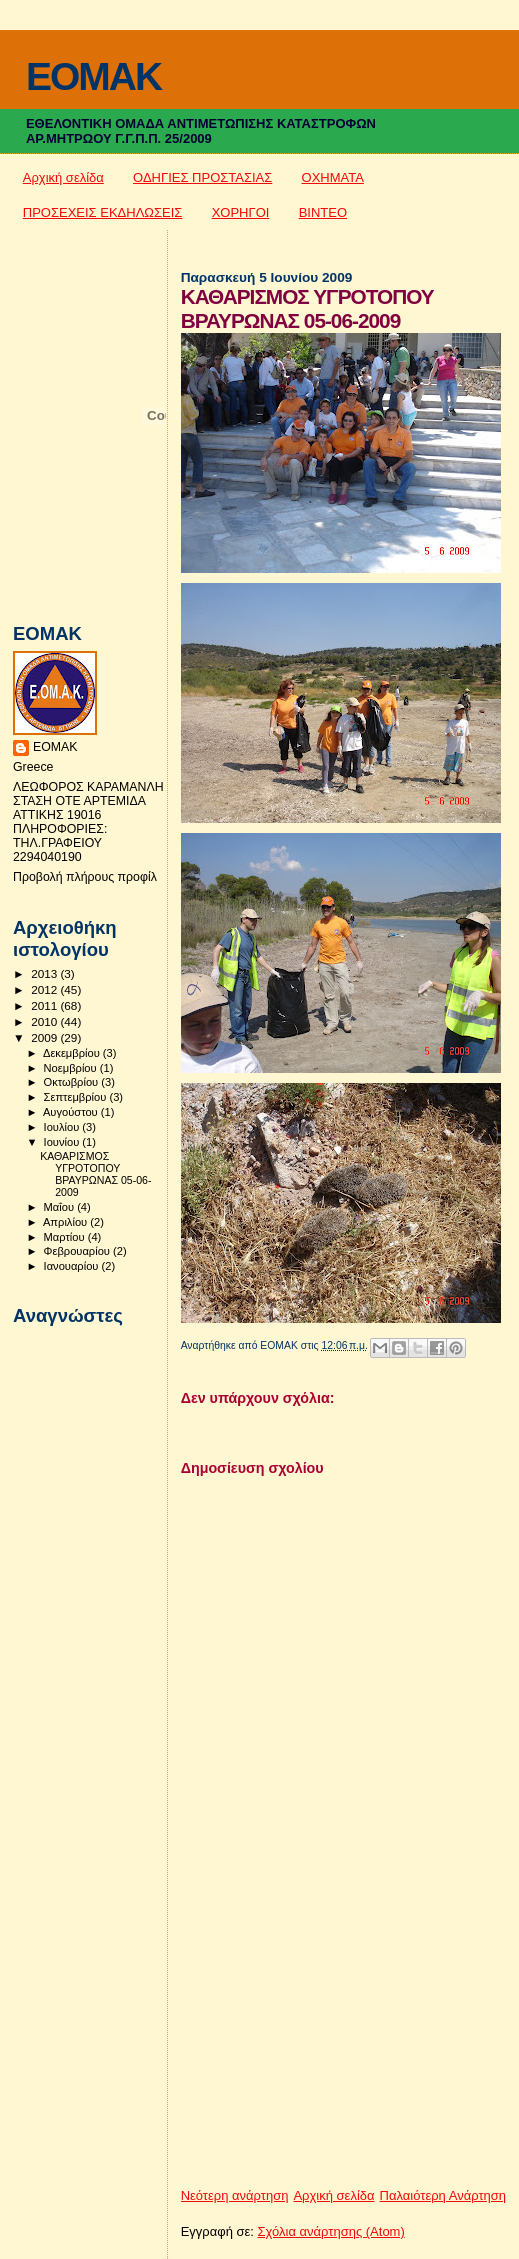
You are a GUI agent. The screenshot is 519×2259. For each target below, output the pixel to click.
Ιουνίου (63, 1142)
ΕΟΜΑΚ (55, 747)
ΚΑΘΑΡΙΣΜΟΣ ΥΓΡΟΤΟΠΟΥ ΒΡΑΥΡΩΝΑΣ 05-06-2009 (95, 1174)
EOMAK (93, 76)
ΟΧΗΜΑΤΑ (333, 177)
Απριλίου (66, 1222)
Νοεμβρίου (72, 1068)
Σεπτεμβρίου (77, 1097)
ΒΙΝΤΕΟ (323, 212)
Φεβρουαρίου (78, 1251)
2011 (45, 1005)
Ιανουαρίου (73, 1266)
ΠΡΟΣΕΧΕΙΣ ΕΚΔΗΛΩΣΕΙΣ (103, 212)
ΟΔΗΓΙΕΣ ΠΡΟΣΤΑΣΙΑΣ (202, 177)
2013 (45, 973)
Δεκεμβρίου (73, 1053)
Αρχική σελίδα (63, 177)
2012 (45, 989)
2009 (45, 1037)
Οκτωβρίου (73, 1082)
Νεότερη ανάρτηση (235, 2195)
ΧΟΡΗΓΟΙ (241, 212)
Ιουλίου (63, 1127)
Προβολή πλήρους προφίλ (85, 877)
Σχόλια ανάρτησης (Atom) (331, 2231)
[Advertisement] (331, 2047)
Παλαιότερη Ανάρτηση (443, 2195)
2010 (45, 1021)
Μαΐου (61, 1207)
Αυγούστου (72, 1112)
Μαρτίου (66, 1237)
